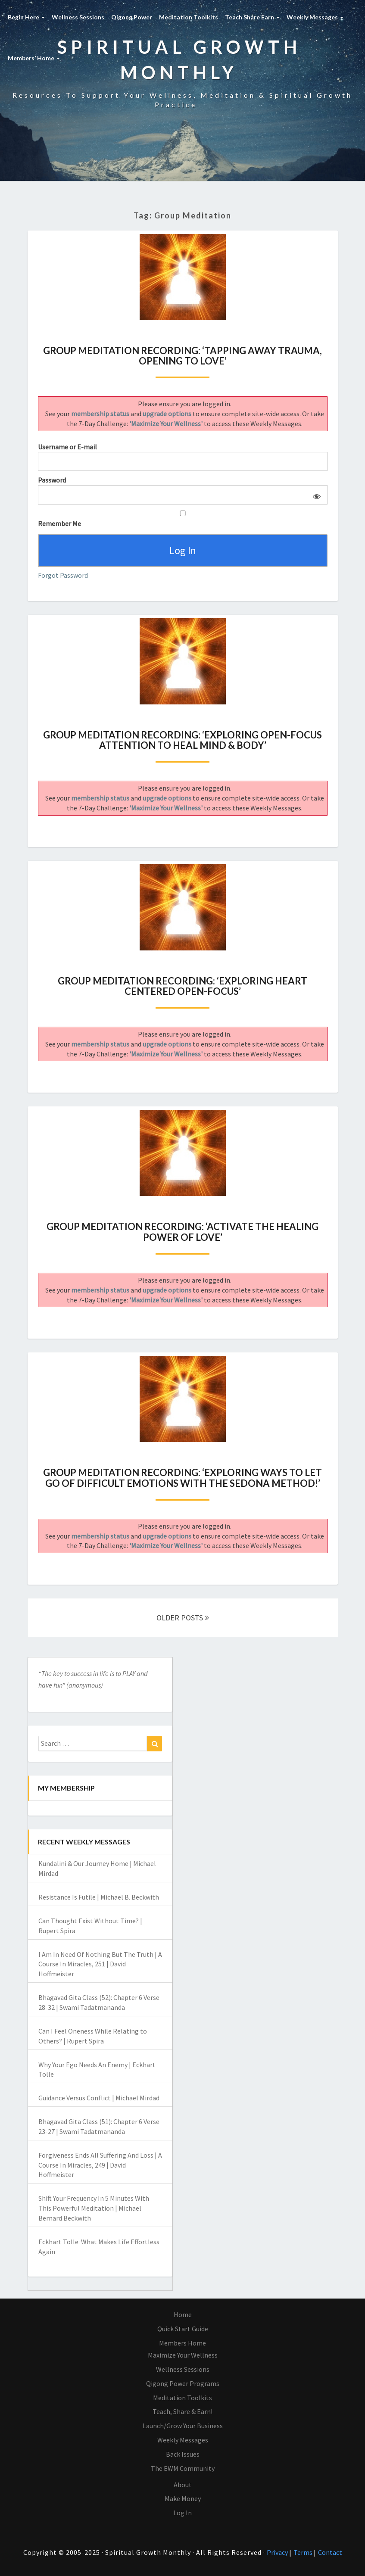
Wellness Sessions (78, 17)
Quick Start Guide (182, 2329)
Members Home (182, 2343)
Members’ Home (34, 58)
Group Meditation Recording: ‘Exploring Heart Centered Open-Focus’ (182, 986)
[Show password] (315, 495)
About (183, 2484)
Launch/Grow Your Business (183, 2425)
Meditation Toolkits (188, 17)
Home (183, 2315)
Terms (303, 2552)
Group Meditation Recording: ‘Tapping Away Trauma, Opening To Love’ (182, 356)
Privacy (278, 2552)
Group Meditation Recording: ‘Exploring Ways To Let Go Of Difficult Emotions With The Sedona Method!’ (182, 1478)
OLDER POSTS (182, 1618)
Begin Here (26, 17)
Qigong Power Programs (182, 2383)
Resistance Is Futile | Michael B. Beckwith (98, 1897)
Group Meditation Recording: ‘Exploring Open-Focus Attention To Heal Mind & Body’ (182, 740)
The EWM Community (183, 2468)
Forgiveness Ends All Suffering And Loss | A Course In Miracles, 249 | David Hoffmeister (100, 2165)
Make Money (183, 2499)
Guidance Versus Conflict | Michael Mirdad (98, 2097)
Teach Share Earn (252, 17)
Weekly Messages (315, 17)
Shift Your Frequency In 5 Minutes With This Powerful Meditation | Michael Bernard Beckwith (93, 2208)
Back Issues (183, 2454)
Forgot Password (63, 575)
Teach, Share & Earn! (182, 2412)
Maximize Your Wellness (183, 2355)
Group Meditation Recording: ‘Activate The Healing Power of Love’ (182, 1232)
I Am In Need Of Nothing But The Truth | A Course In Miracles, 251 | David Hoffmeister (100, 1964)
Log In (182, 2513)
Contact (330, 2552)
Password (52, 480)
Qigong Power (131, 17)
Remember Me (183, 519)
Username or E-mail (67, 446)
